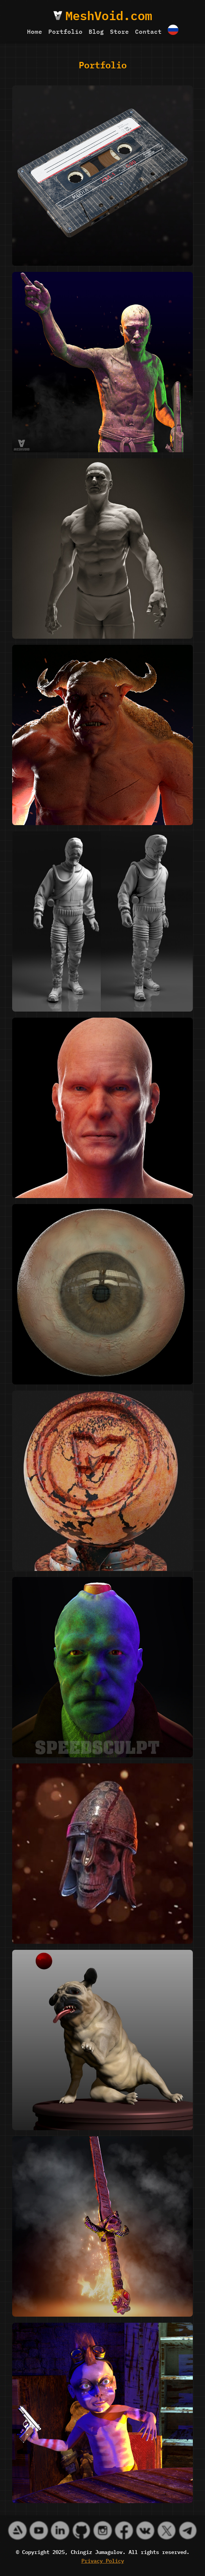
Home (34, 31)
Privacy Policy (102, 2560)
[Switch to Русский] (173, 31)
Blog (96, 31)
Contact (148, 31)
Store (119, 31)
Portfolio (65, 31)
